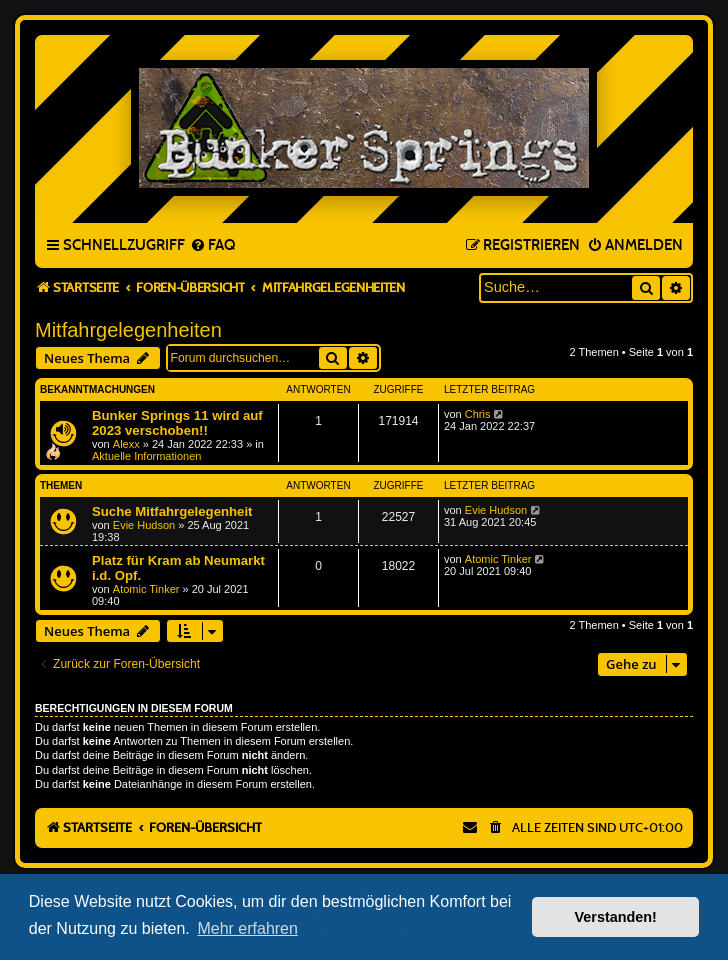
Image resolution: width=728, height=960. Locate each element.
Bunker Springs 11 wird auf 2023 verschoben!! (177, 423)
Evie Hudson (144, 525)
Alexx (126, 444)
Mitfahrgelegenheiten (128, 330)
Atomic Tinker (146, 589)
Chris (478, 414)
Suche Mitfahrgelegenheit (172, 511)
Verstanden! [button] (616, 917)
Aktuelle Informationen (146, 456)
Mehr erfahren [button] (247, 928)
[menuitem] (212, 246)
